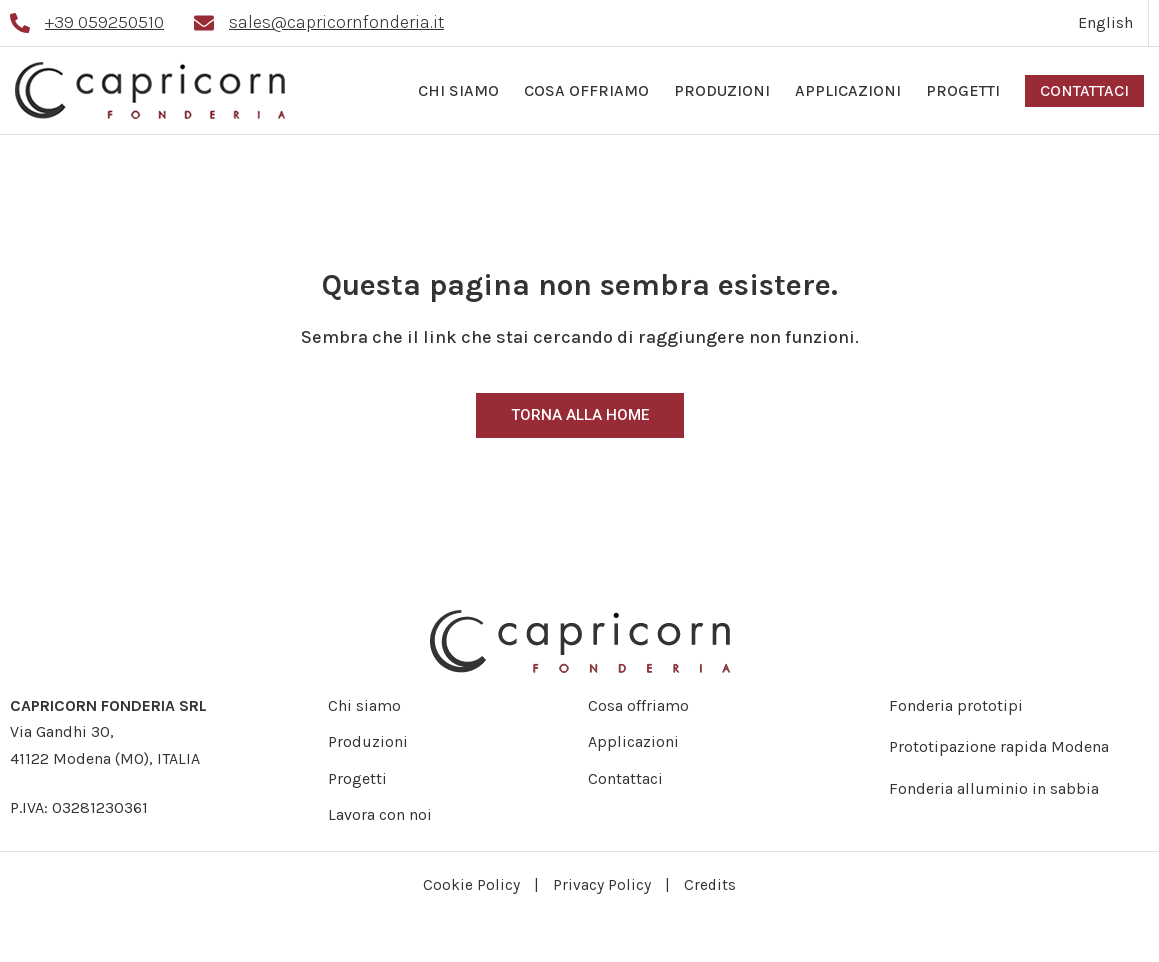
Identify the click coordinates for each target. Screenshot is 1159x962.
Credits (710, 884)
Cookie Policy (471, 884)
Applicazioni (848, 90)
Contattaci (1084, 90)
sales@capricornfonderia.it (336, 22)
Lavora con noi (372, 814)
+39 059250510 (104, 22)
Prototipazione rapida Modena (999, 746)
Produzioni (722, 90)
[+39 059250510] (20, 23)
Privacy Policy (602, 884)
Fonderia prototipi (956, 705)
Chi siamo (458, 90)
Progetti (963, 90)
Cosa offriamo (586, 90)
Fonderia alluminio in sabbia (994, 788)
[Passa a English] (1106, 23)
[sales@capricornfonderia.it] (204, 23)
